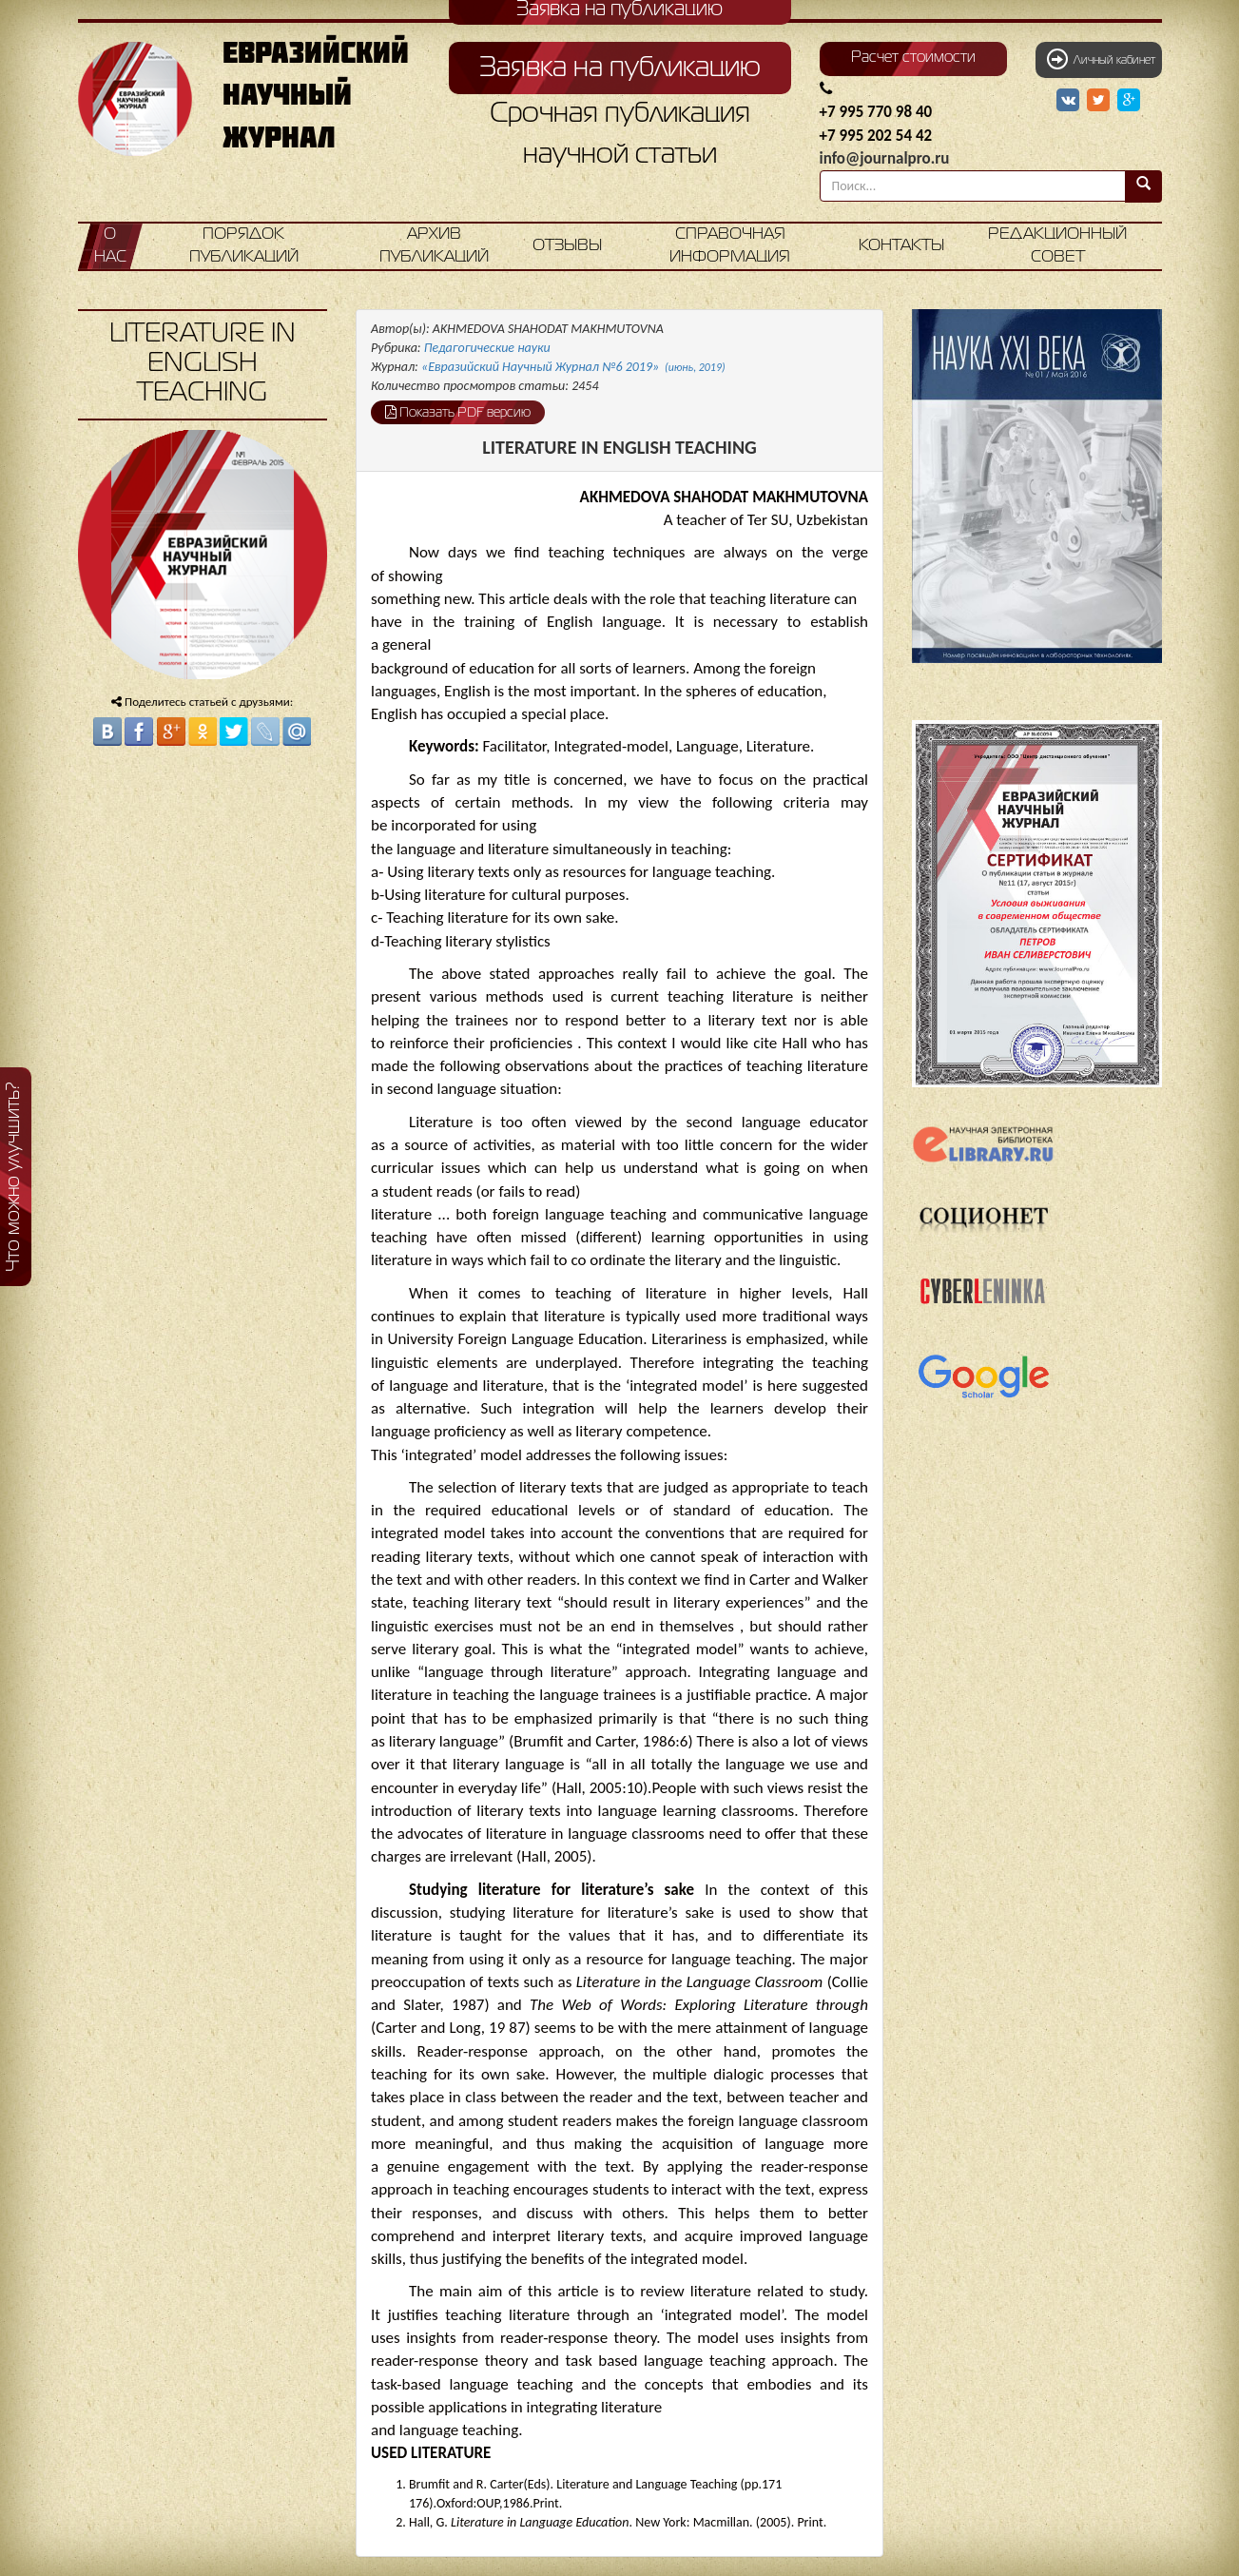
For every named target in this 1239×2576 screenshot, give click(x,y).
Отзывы (567, 246)
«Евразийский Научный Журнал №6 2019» (573, 367)
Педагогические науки (487, 348)
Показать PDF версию (458, 412)
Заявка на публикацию (620, 68)
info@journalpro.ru (885, 158)
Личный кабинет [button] (1101, 59)
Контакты (901, 246)
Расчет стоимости (913, 58)
